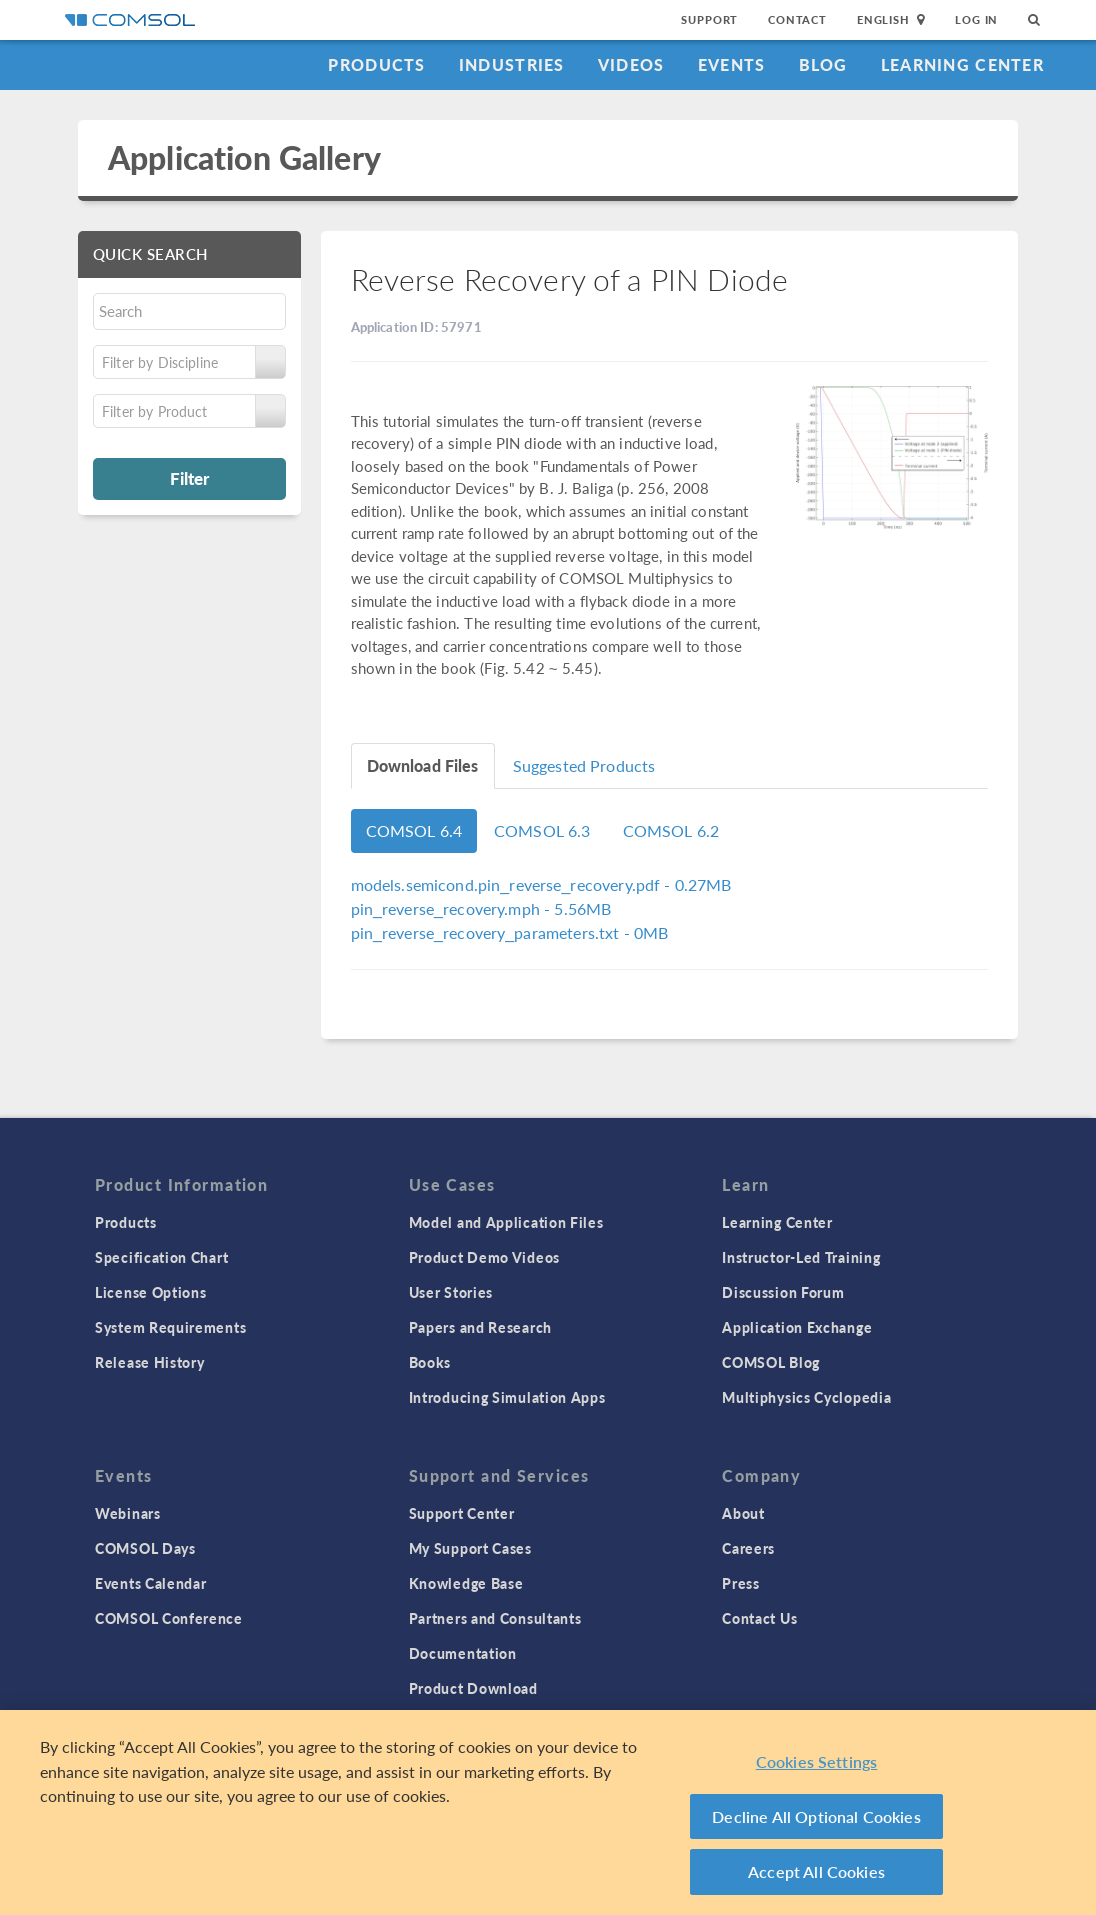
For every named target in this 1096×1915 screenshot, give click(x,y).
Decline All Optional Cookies (816, 1816)
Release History (150, 1362)
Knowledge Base (466, 1583)
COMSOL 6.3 (542, 830)
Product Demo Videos (484, 1257)
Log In (976, 19)
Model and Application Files (506, 1222)
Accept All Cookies (816, 1871)
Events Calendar (151, 1583)
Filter (189, 478)
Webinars (128, 1513)
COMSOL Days (145, 1548)
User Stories (451, 1292)
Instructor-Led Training (801, 1257)
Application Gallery (244, 157)
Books (430, 1362)
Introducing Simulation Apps (507, 1397)
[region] (548, 1812)
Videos (631, 64)
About (743, 1513)
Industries (512, 64)
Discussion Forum (783, 1292)
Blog (823, 64)
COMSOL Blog (771, 1362)
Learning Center (962, 64)
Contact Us (759, 1618)
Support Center (462, 1513)
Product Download (473, 1688)
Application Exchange (797, 1327)
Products (376, 64)
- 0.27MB (541, 884)
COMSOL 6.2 (671, 830)
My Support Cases (470, 1548)
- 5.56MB (481, 908)
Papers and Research (480, 1327)
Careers (748, 1548)
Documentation (463, 1653)
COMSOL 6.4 (414, 830)
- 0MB (510, 932)
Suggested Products (584, 765)
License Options (151, 1292)
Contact (797, 19)
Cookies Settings (817, 1761)
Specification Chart (161, 1257)
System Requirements (170, 1327)
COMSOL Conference (169, 1618)
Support (709, 19)
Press (741, 1583)
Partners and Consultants (495, 1618)
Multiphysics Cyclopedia (806, 1397)
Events (732, 64)
